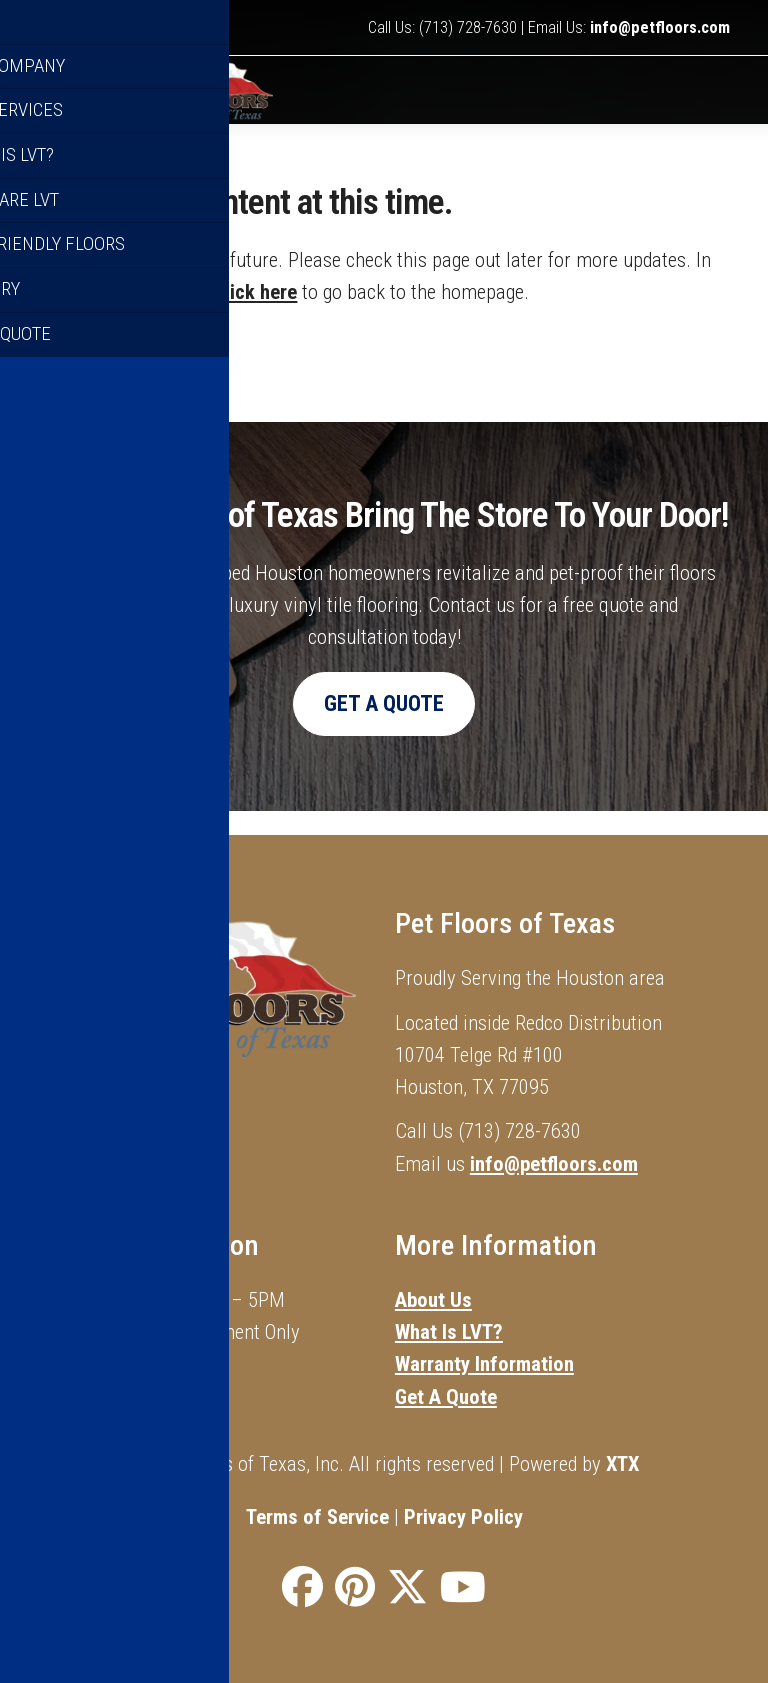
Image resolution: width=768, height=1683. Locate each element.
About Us (433, 1300)
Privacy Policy (463, 1517)
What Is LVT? (449, 1332)
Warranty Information (484, 1364)
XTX (622, 1464)
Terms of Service (317, 1517)
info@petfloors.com (660, 27)
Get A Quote (446, 1397)
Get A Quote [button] (384, 726)
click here (256, 316)
